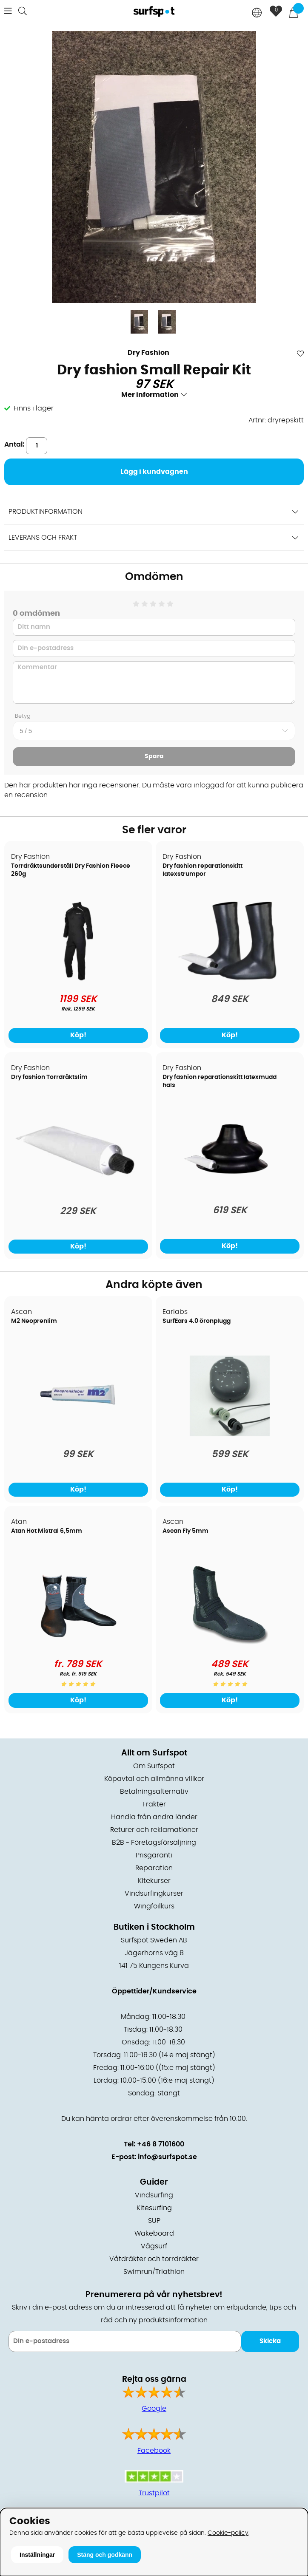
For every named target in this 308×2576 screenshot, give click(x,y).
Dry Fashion (148, 352)
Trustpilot (154, 2493)
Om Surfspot (154, 1766)
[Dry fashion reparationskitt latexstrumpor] (229, 979)
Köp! (78, 1035)
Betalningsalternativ (154, 1791)
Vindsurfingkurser (154, 1893)
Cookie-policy (228, 2533)
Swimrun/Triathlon (154, 2271)
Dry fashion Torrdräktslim (49, 1077)
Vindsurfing (154, 2195)
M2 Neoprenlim (34, 1321)
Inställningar (37, 2554)
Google (154, 2408)
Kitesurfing (154, 2208)
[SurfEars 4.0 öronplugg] (230, 1434)
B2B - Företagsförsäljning (154, 1842)
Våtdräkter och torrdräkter (154, 2259)
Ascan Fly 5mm (185, 1531)
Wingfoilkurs (154, 1906)
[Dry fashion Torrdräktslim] (78, 1186)
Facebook (154, 2450)
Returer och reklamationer (154, 1829)
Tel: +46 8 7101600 (154, 2144)
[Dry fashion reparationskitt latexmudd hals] (229, 1190)
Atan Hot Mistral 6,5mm (46, 1531)
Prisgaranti (154, 1855)
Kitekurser (154, 1880)
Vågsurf (154, 2246)
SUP (154, 2220)
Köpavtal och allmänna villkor (154, 1778)
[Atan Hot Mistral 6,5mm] (78, 1644)
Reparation (154, 1868)
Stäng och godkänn (104, 2554)
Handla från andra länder (154, 1817)
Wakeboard (154, 2233)
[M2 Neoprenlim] (78, 1434)
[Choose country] (256, 13)
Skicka (270, 2341)
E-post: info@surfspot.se (154, 2157)
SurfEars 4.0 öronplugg (197, 1321)
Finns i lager (34, 408)
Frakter (154, 1804)
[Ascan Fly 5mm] (229, 1644)
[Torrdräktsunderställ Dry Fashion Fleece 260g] (78, 979)
